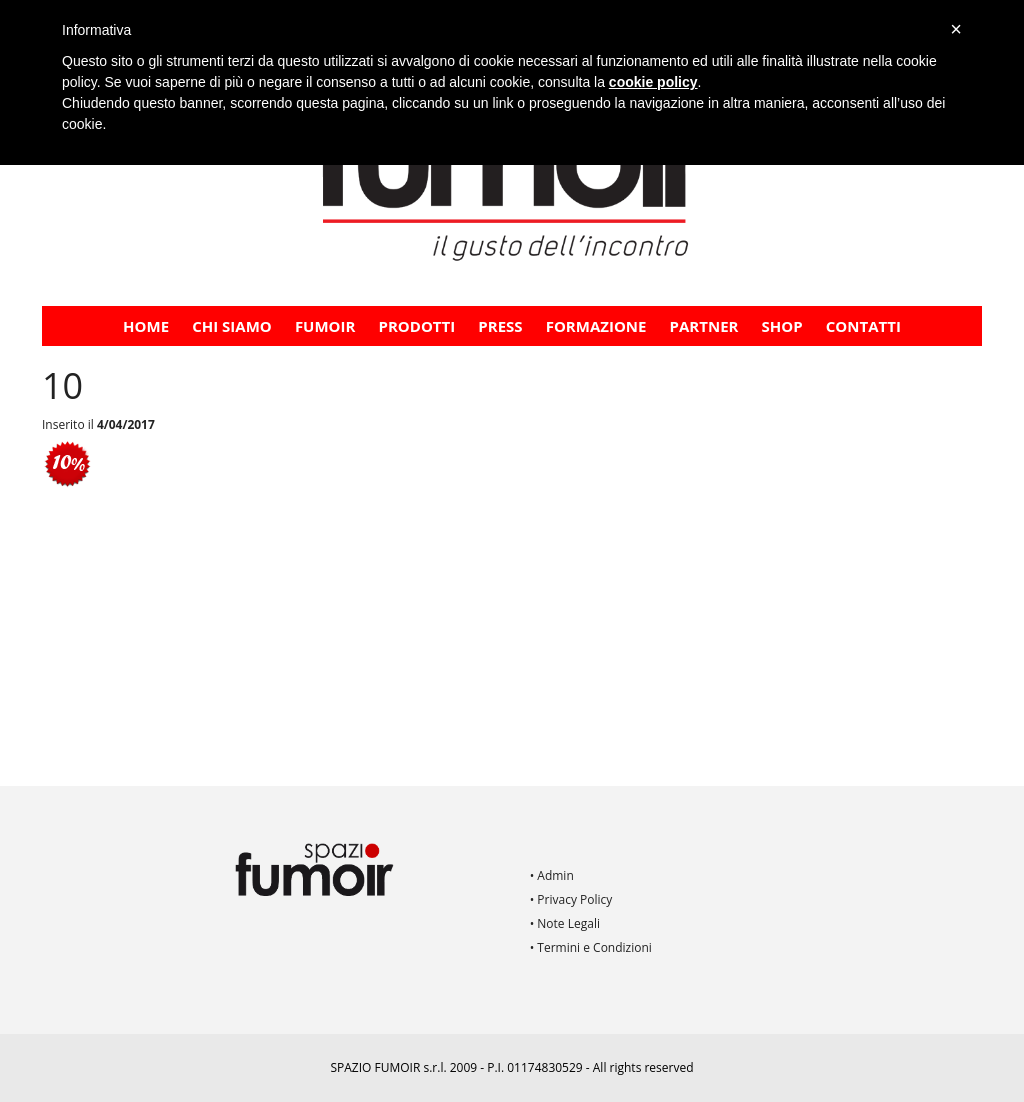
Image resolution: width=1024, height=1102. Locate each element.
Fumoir (325, 326)
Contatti (863, 326)
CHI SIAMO (232, 326)
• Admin (552, 875)
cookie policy (653, 82)
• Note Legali (565, 923)
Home (146, 326)
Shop (782, 326)
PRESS (500, 326)
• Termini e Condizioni (591, 947)
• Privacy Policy (571, 899)
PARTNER (704, 326)
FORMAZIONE (596, 326)
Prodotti (417, 326)
